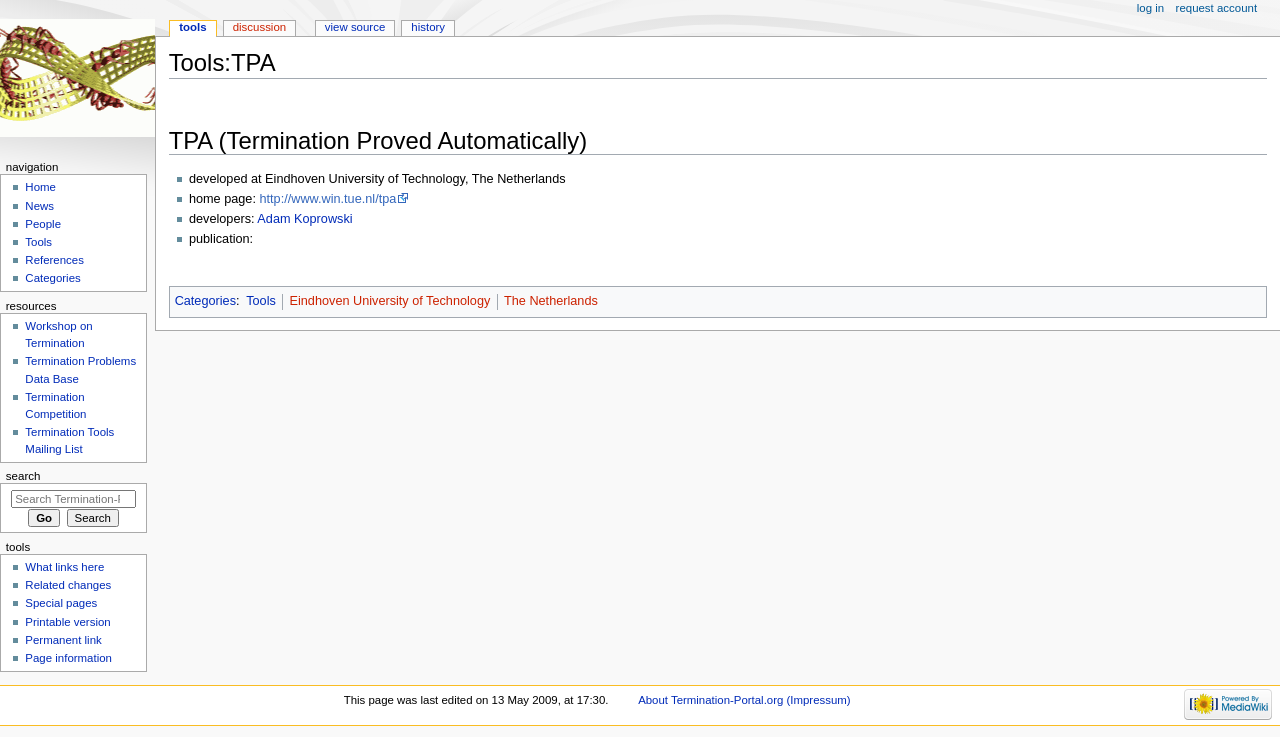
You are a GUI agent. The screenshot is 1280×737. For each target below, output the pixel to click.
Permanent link (63, 640)
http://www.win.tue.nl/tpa (327, 199)
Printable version (67, 622)
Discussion (259, 27)
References (54, 260)
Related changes (68, 585)
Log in (1150, 8)
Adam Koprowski (304, 219)
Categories (205, 301)
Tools (261, 301)
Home (40, 187)
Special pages (61, 603)
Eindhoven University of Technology (390, 301)
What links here (64, 567)
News (39, 206)
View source (355, 27)
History (428, 27)
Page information (68, 658)
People (43, 224)
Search (23, 476)
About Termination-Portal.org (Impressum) (744, 700)
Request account (1217, 8)
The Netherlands (551, 301)
